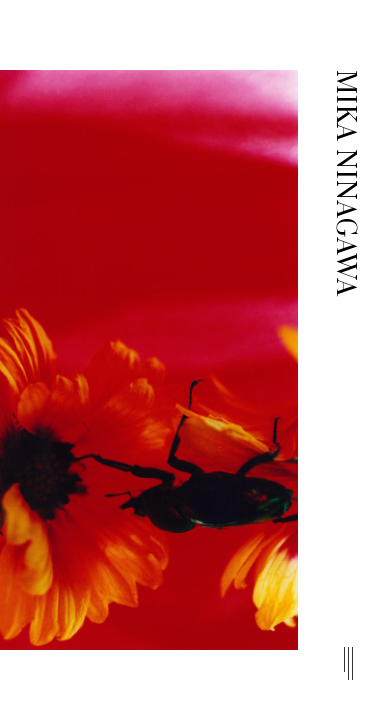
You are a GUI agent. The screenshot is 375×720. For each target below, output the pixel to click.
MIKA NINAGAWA (344, 183)
